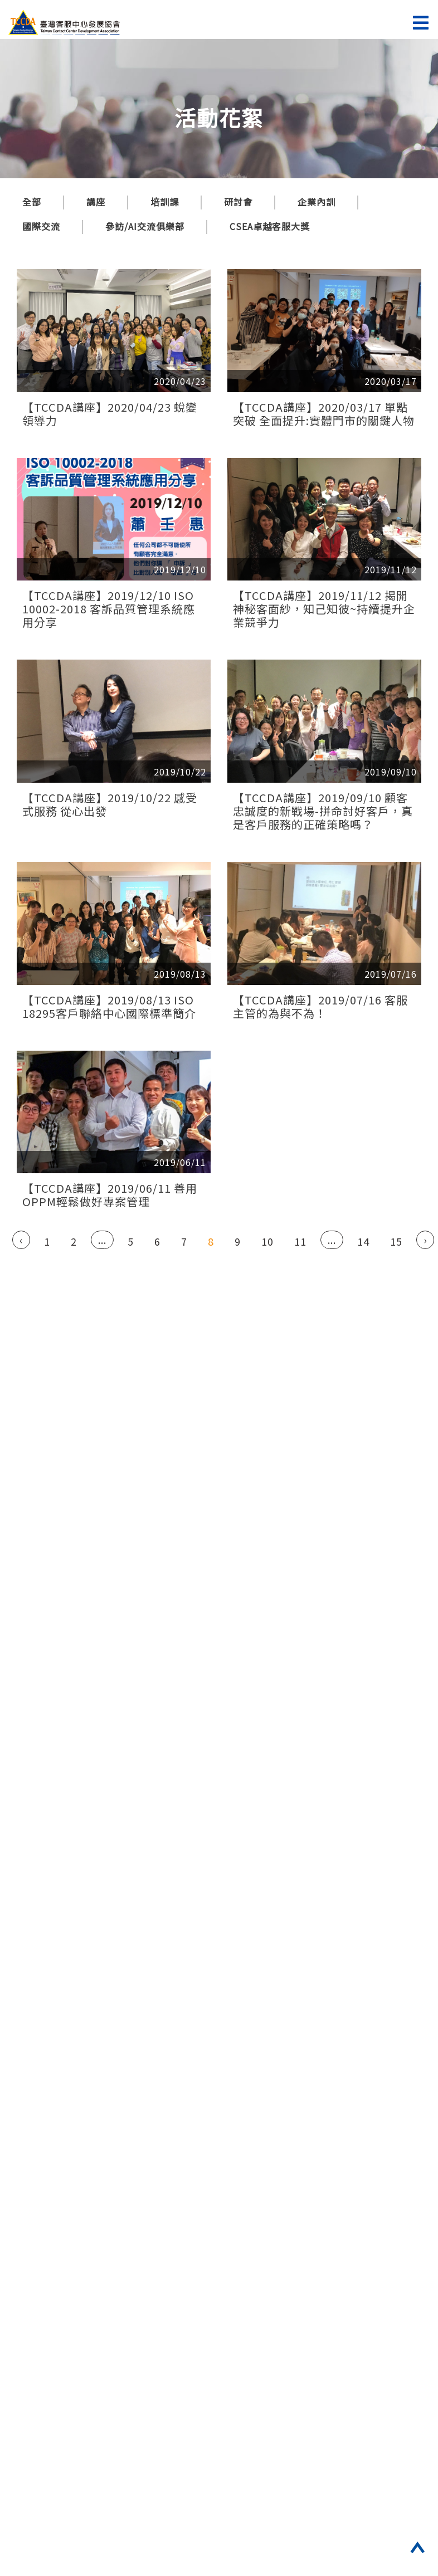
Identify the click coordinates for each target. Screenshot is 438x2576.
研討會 (238, 201)
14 (363, 1241)
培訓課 (164, 201)
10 (267, 1241)
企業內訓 (316, 201)
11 (300, 1241)
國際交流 (41, 226)
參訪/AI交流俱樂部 (144, 226)
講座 (95, 201)
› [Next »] (425, 1239)
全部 (31, 201)
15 (396, 1241)
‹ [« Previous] (21, 1239)
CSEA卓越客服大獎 (270, 226)
